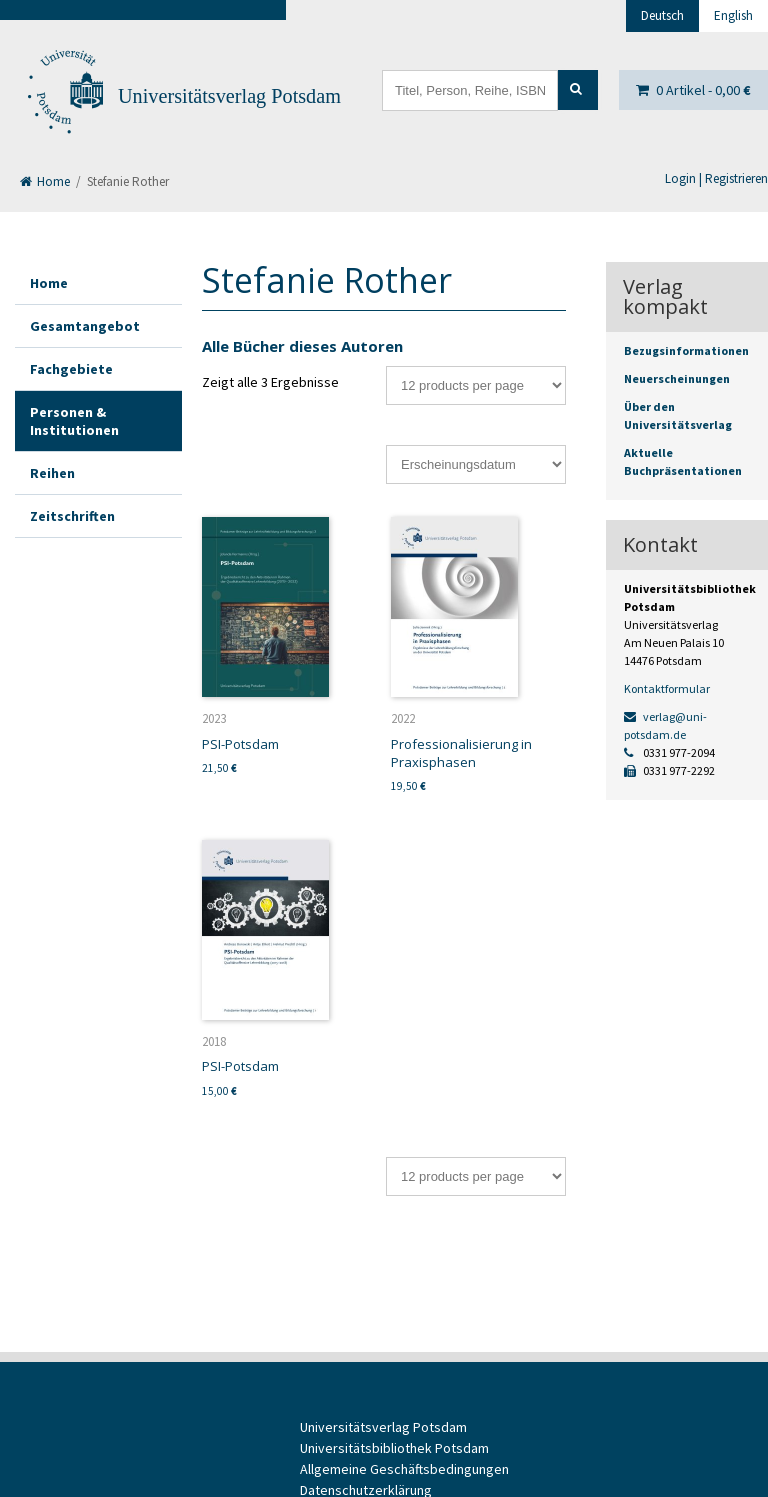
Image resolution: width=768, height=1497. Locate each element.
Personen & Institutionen (74, 421)
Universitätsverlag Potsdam (229, 96)
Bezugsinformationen (686, 350)
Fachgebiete (71, 369)
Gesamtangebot (85, 326)
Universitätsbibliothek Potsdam (394, 1448)
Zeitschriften (72, 516)
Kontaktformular (667, 688)
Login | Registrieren (716, 178)
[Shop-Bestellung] (476, 464)
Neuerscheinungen (677, 378)
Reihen (52, 473)
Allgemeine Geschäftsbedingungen (404, 1469)
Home (45, 181)
